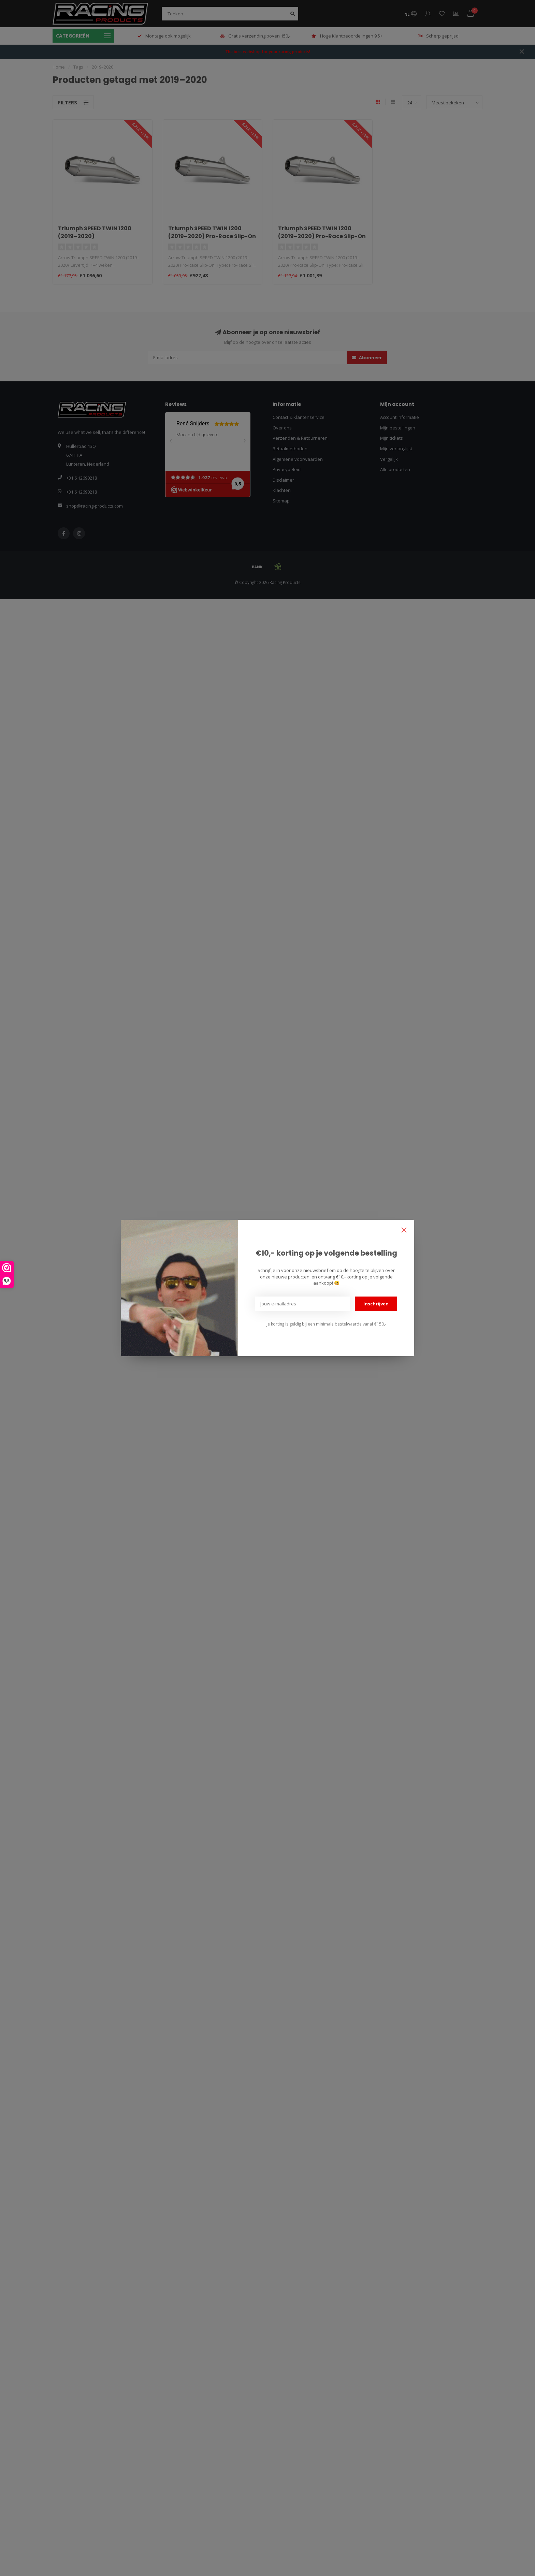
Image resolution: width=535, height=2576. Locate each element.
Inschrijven (376, 1304)
